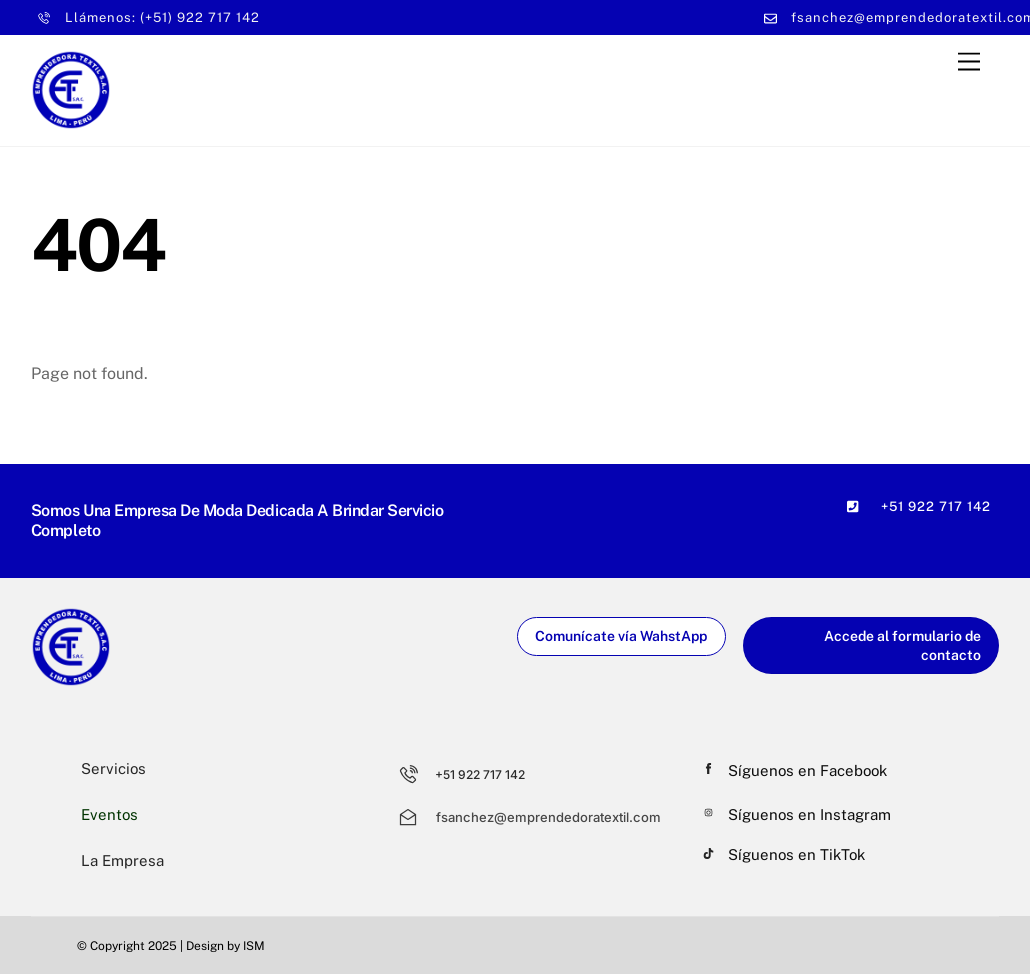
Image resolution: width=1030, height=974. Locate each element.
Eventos (109, 814)
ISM (254, 946)
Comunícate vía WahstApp (621, 636)
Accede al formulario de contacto (902, 645)
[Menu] (969, 61)
